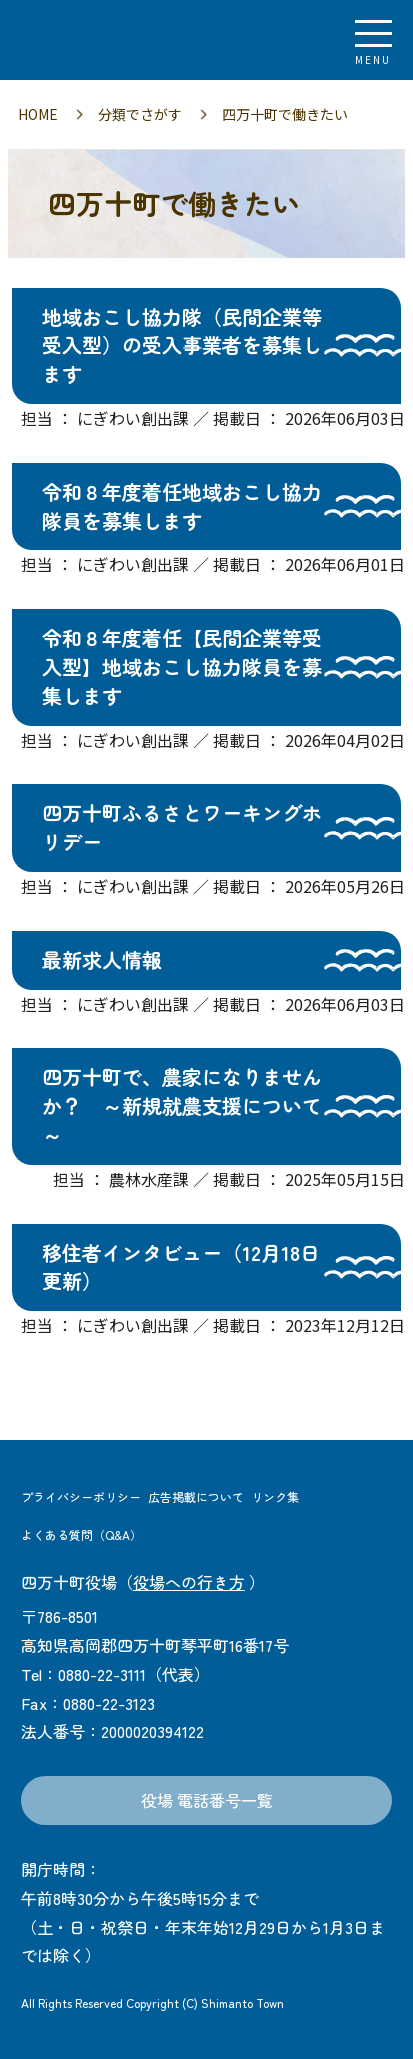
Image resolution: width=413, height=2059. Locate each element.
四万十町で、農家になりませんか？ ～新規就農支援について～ (182, 1105)
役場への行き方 (189, 1582)
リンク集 (275, 1496)
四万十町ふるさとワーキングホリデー (182, 827)
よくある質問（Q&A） (81, 1534)
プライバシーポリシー (81, 1496)
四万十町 (125, 40)
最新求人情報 (102, 959)
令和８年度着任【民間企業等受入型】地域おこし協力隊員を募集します (182, 666)
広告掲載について (196, 1496)
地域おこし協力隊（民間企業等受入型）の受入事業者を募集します (182, 345)
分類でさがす (140, 114)
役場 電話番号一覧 (207, 1800)
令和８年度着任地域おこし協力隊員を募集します (182, 506)
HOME (38, 114)
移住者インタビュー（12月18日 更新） (181, 1267)
